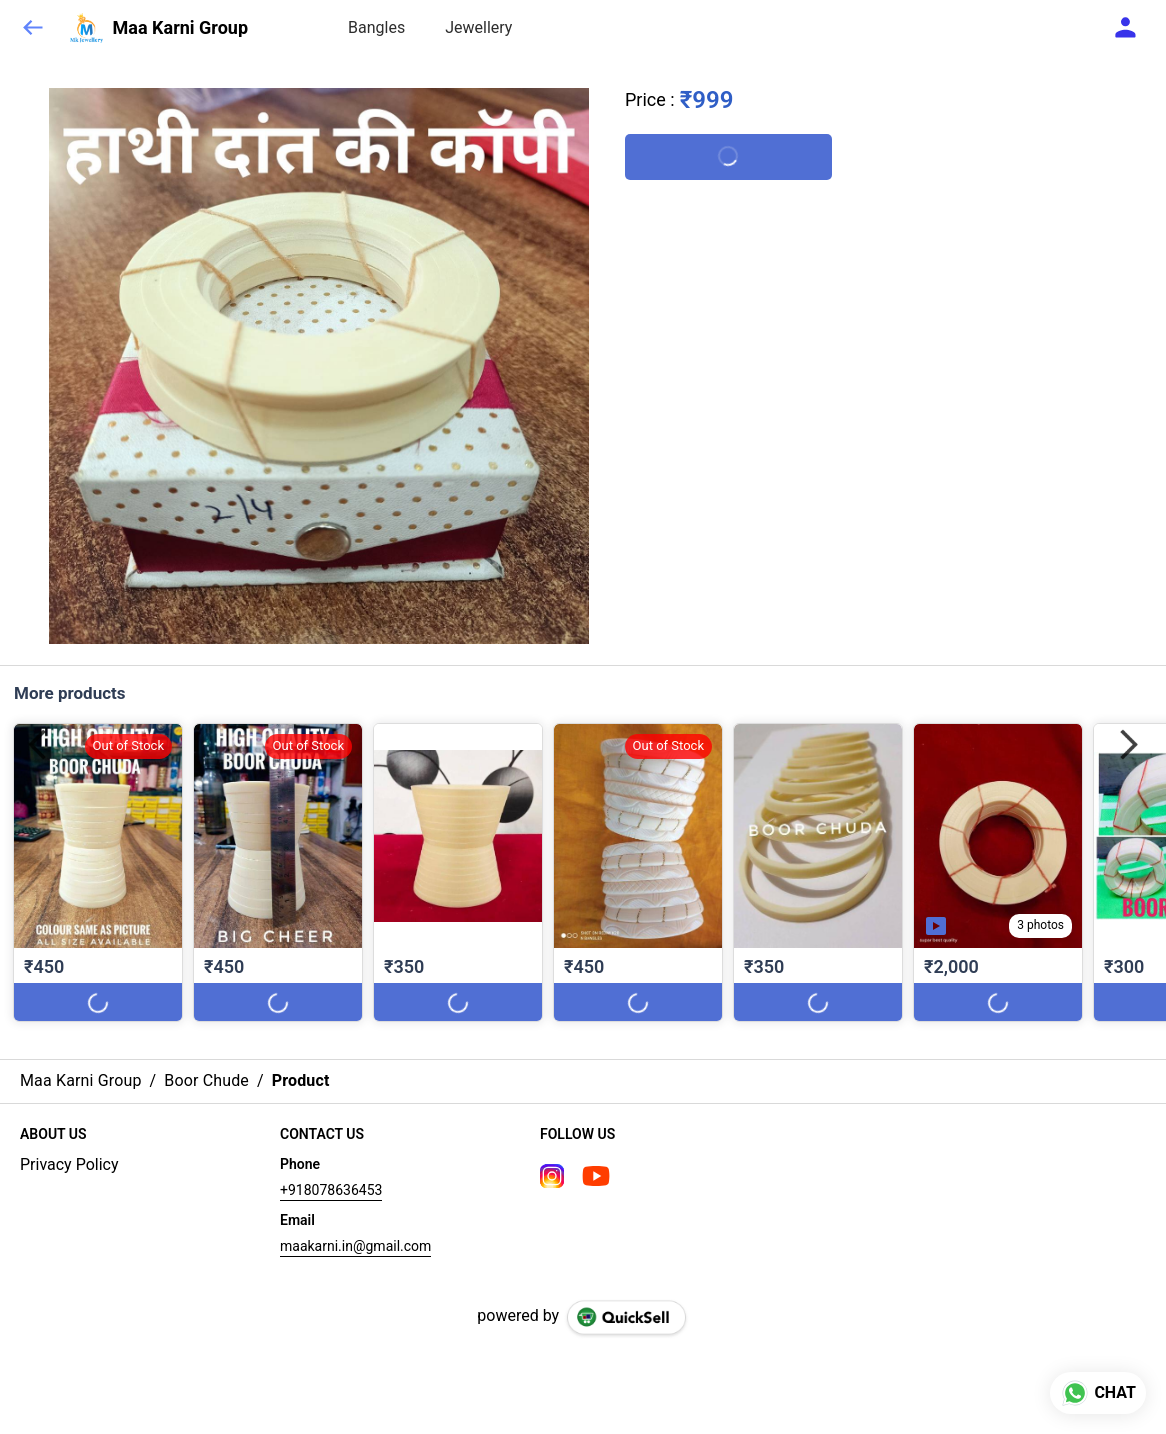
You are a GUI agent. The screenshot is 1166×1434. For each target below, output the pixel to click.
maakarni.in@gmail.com (355, 1246)
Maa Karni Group (180, 28)
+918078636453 (331, 1190)
